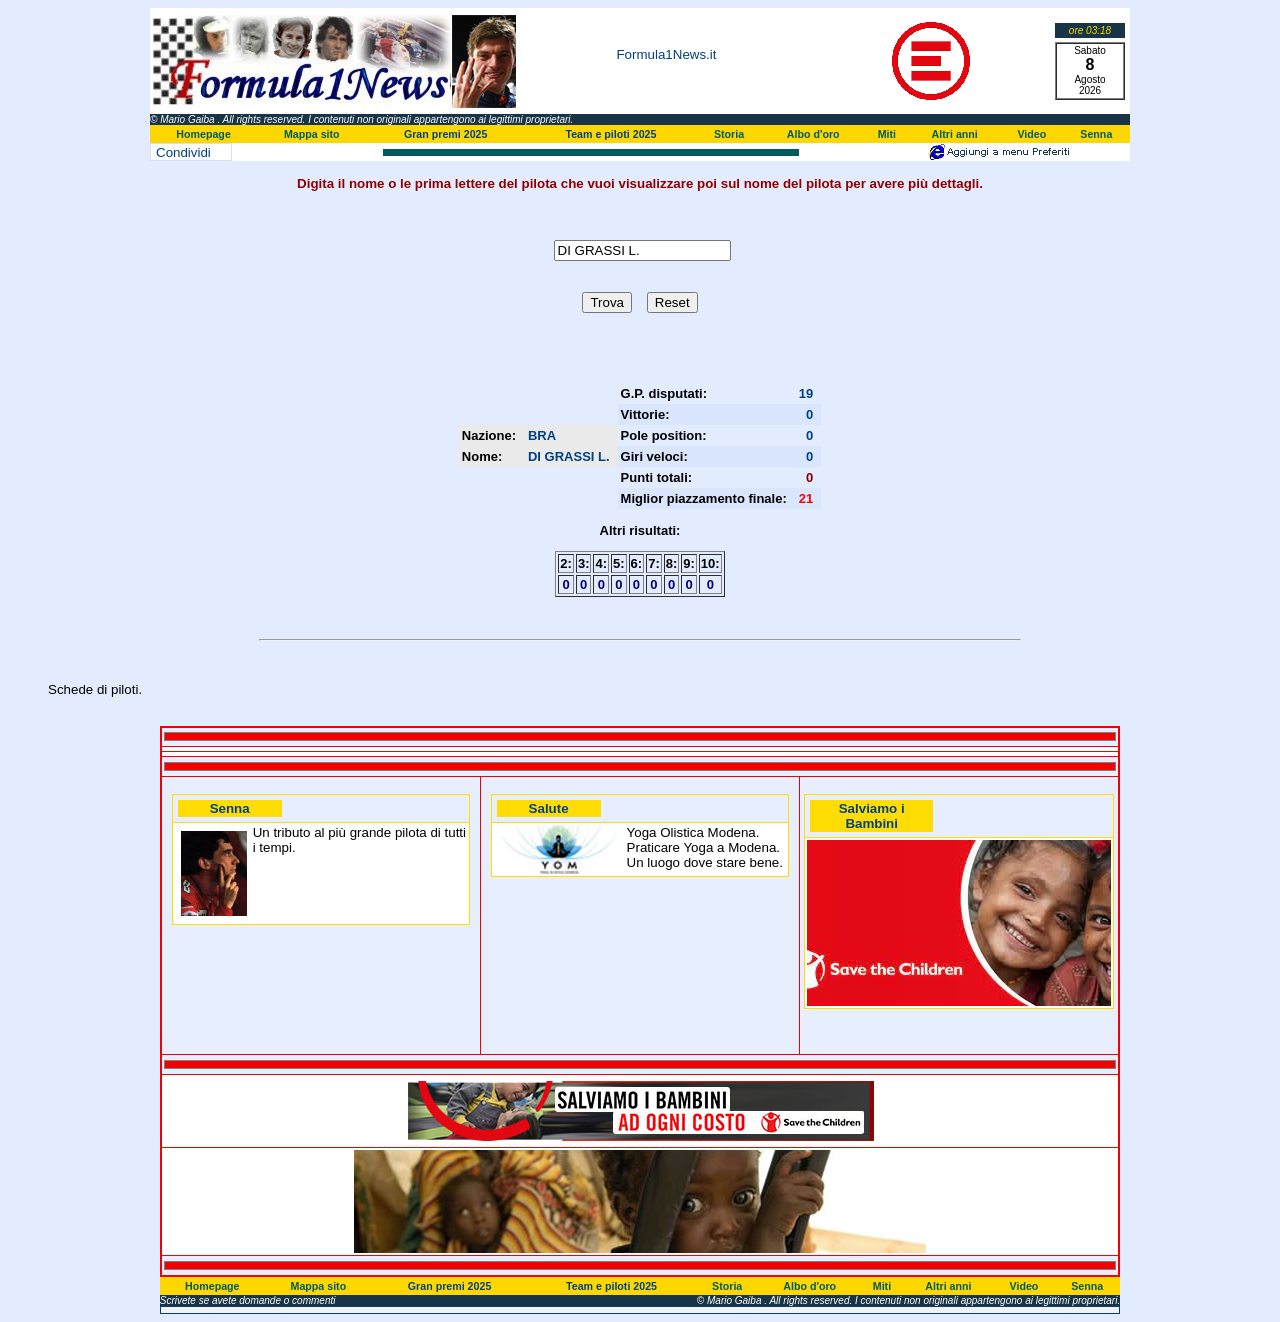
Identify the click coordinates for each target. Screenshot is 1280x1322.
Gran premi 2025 (446, 134)
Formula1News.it (666, 54)
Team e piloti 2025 (610, 134)
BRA (542, 435)
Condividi (183, 152)
